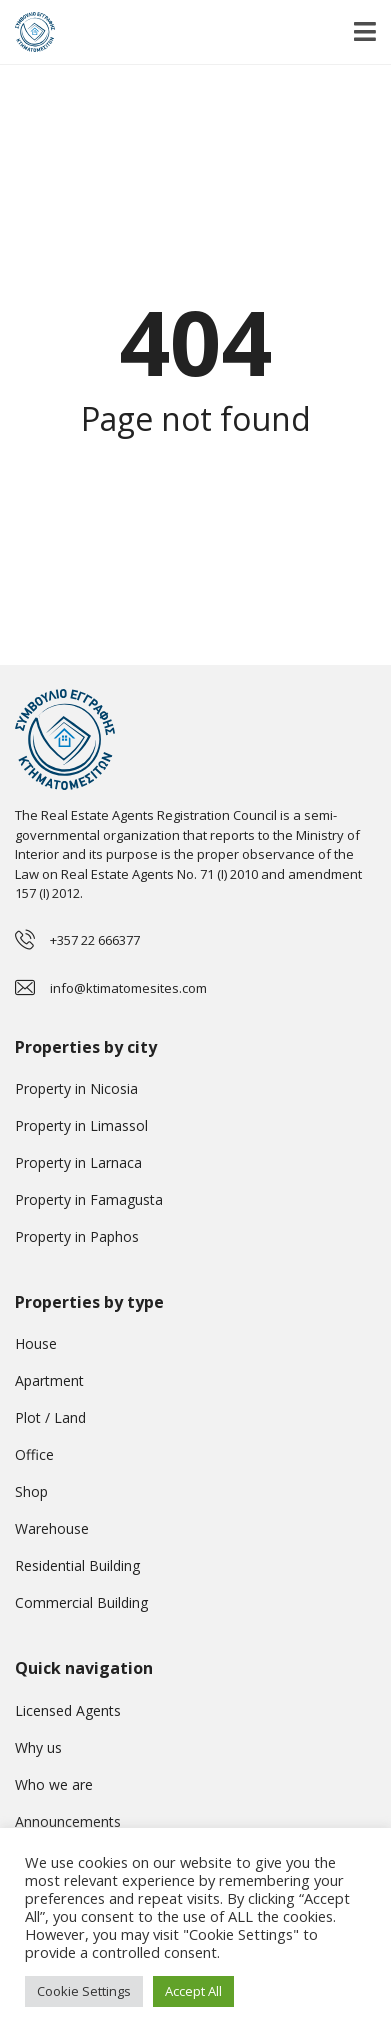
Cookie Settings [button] (84, 1991)
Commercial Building (81, 1602)
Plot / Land (50, 1417)
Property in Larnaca (78, 1162)
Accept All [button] (193, 1991)
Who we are (54, 1784)
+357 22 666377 (95, 940)
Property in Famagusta (89, 1199)
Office (34, 1454)
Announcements (68, 1821)
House (36, 1343)
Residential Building (77, 1565)
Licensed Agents (68, 1710)
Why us (38, 1747)
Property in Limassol (81, 1125)
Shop (31, 1491)
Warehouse (52, 1528)
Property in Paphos (77, 1236)
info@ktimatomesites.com (128, 988)
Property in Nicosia (76, 1088)
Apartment (49, 1380)
